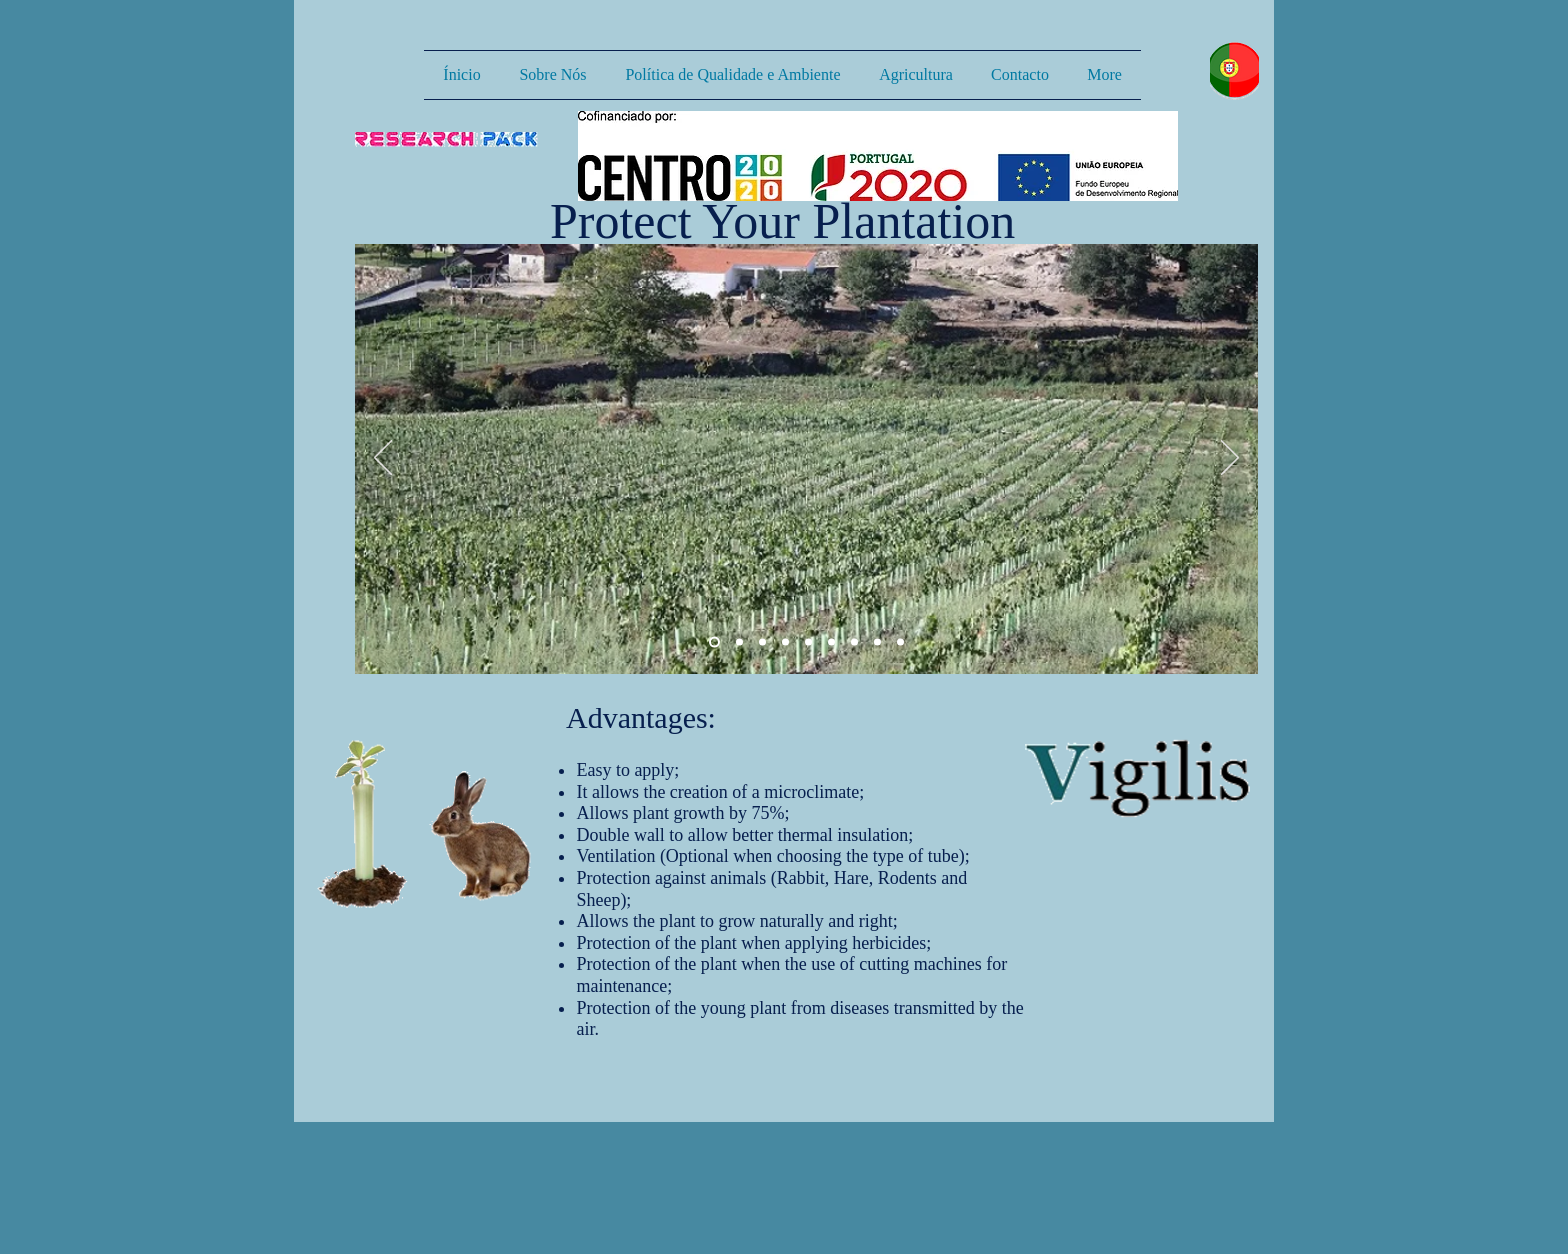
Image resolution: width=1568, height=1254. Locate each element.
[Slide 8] (785, 642)
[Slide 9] (808, 642)
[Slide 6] (877, 642)
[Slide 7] (900, 642)
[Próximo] (1230, 459)
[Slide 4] (831, 642)
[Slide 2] (739, 642)
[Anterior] (383, 459)
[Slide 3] (762, 642)
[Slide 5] (854, 642)
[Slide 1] (714, 642)
